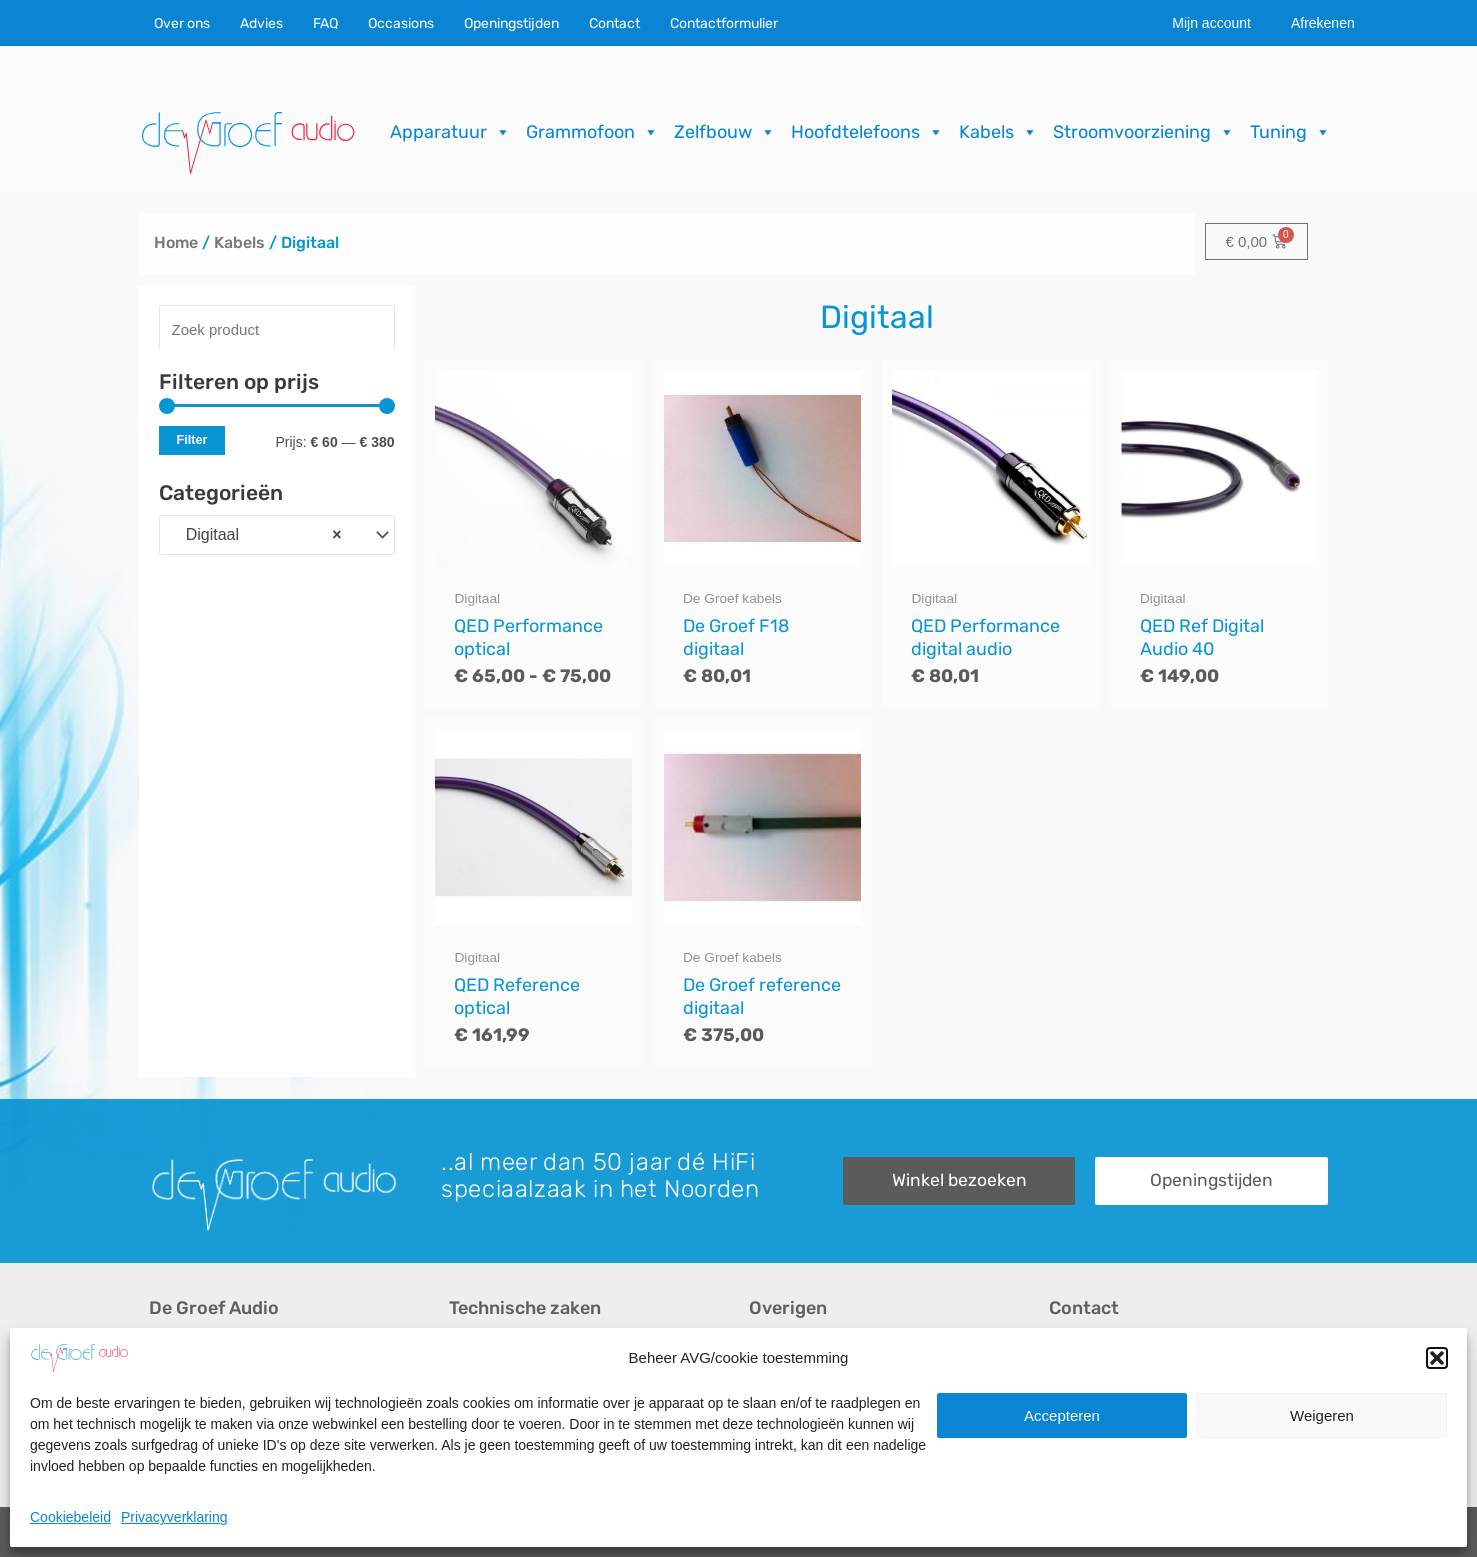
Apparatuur (450, 132)
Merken (175, 1454)
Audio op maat (200, 1420)
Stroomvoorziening (1144, 132)
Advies (261, 23)
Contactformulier (724, 23)
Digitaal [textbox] (256, 535)
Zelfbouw (725, 132)
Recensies (786, 1352)
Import (471, 1420)
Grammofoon (592, 132)
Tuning (1290, 132)
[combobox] (277, 535)
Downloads (788, 1386)
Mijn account (1211, 23)
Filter (192, 440)
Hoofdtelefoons (867, 132)
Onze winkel (1092, 1386)
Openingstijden (511, 23)
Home (176, 242)
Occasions (401, 23)
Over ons (182, 23)
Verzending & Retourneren (843, 1420)
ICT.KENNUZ (1287, 1532)
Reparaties (487, 1386)
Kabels (998, 132)
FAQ (325, 23)
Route (1070, 1454)
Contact (614, 23)
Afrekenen (1323, 23)
